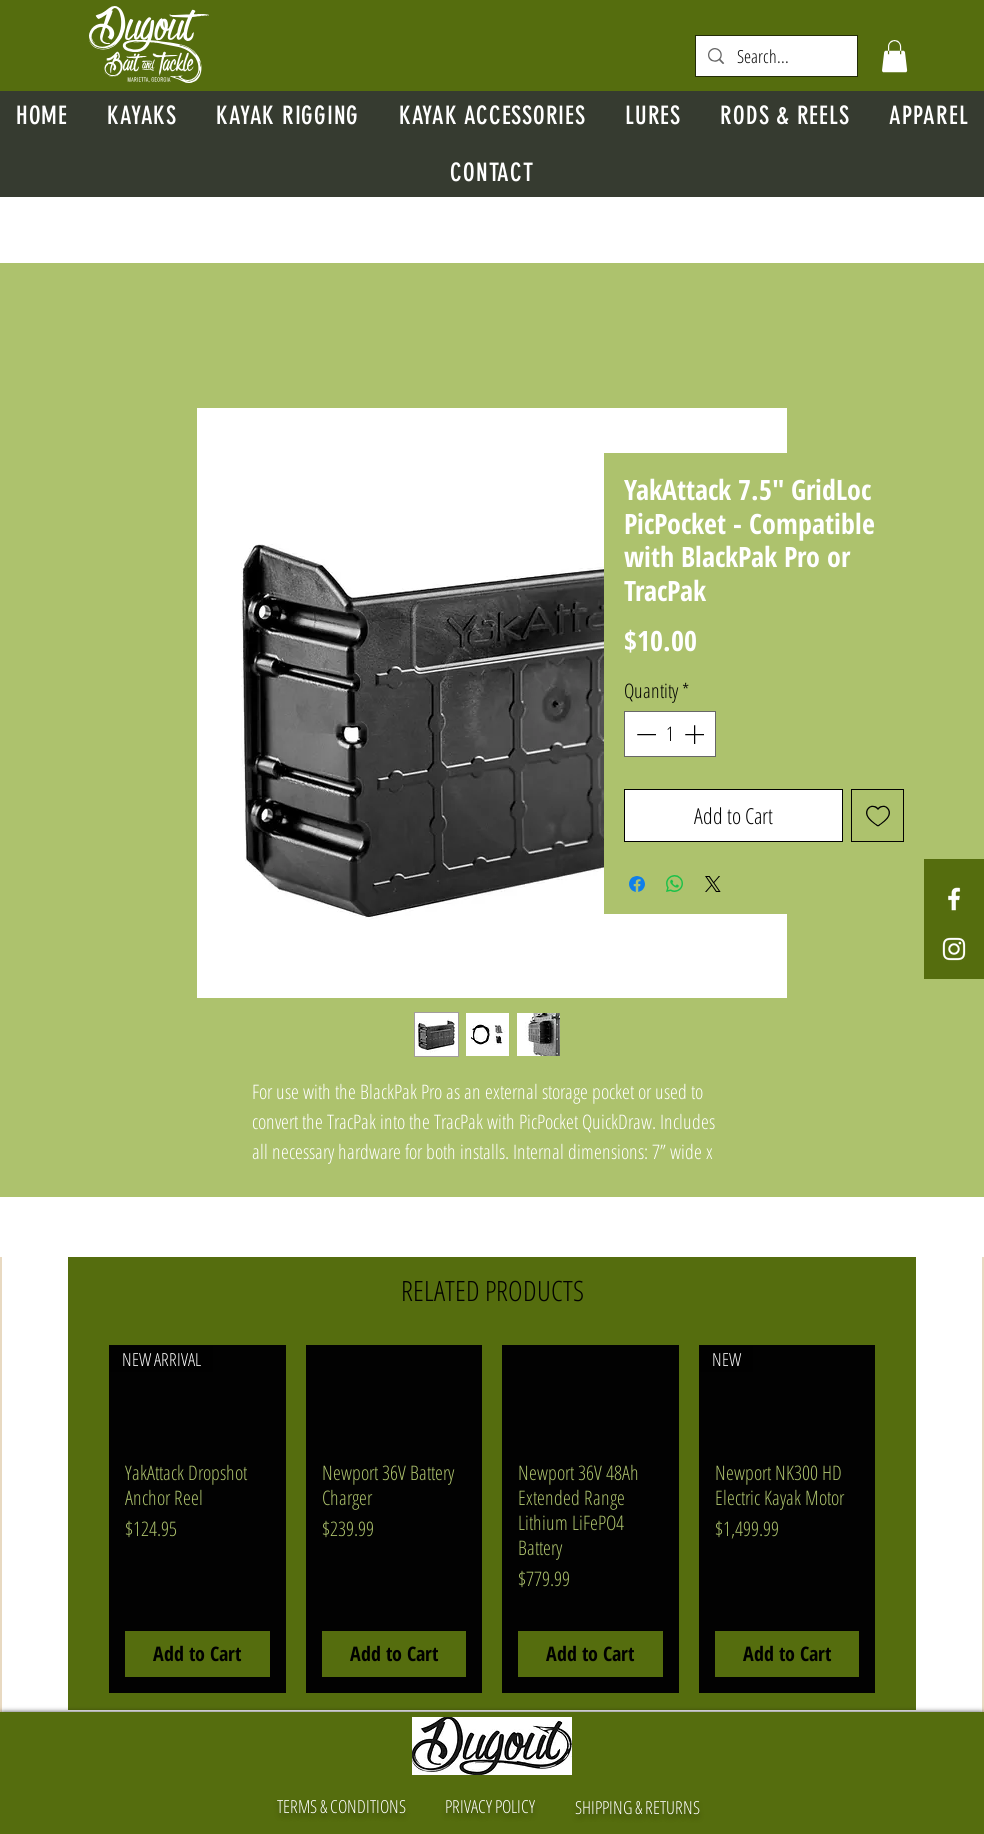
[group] (492, 1519)
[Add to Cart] (197, 1654)
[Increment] (696, 734)
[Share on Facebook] (637, 884)
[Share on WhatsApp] (675, 884)
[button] (894, 56)
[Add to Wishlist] (877, 815)
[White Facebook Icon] (954, 899)
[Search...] (776, 56)
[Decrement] (644, 734)
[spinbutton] (670, 734)
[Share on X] (713, 884)
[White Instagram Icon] (954, 949)
